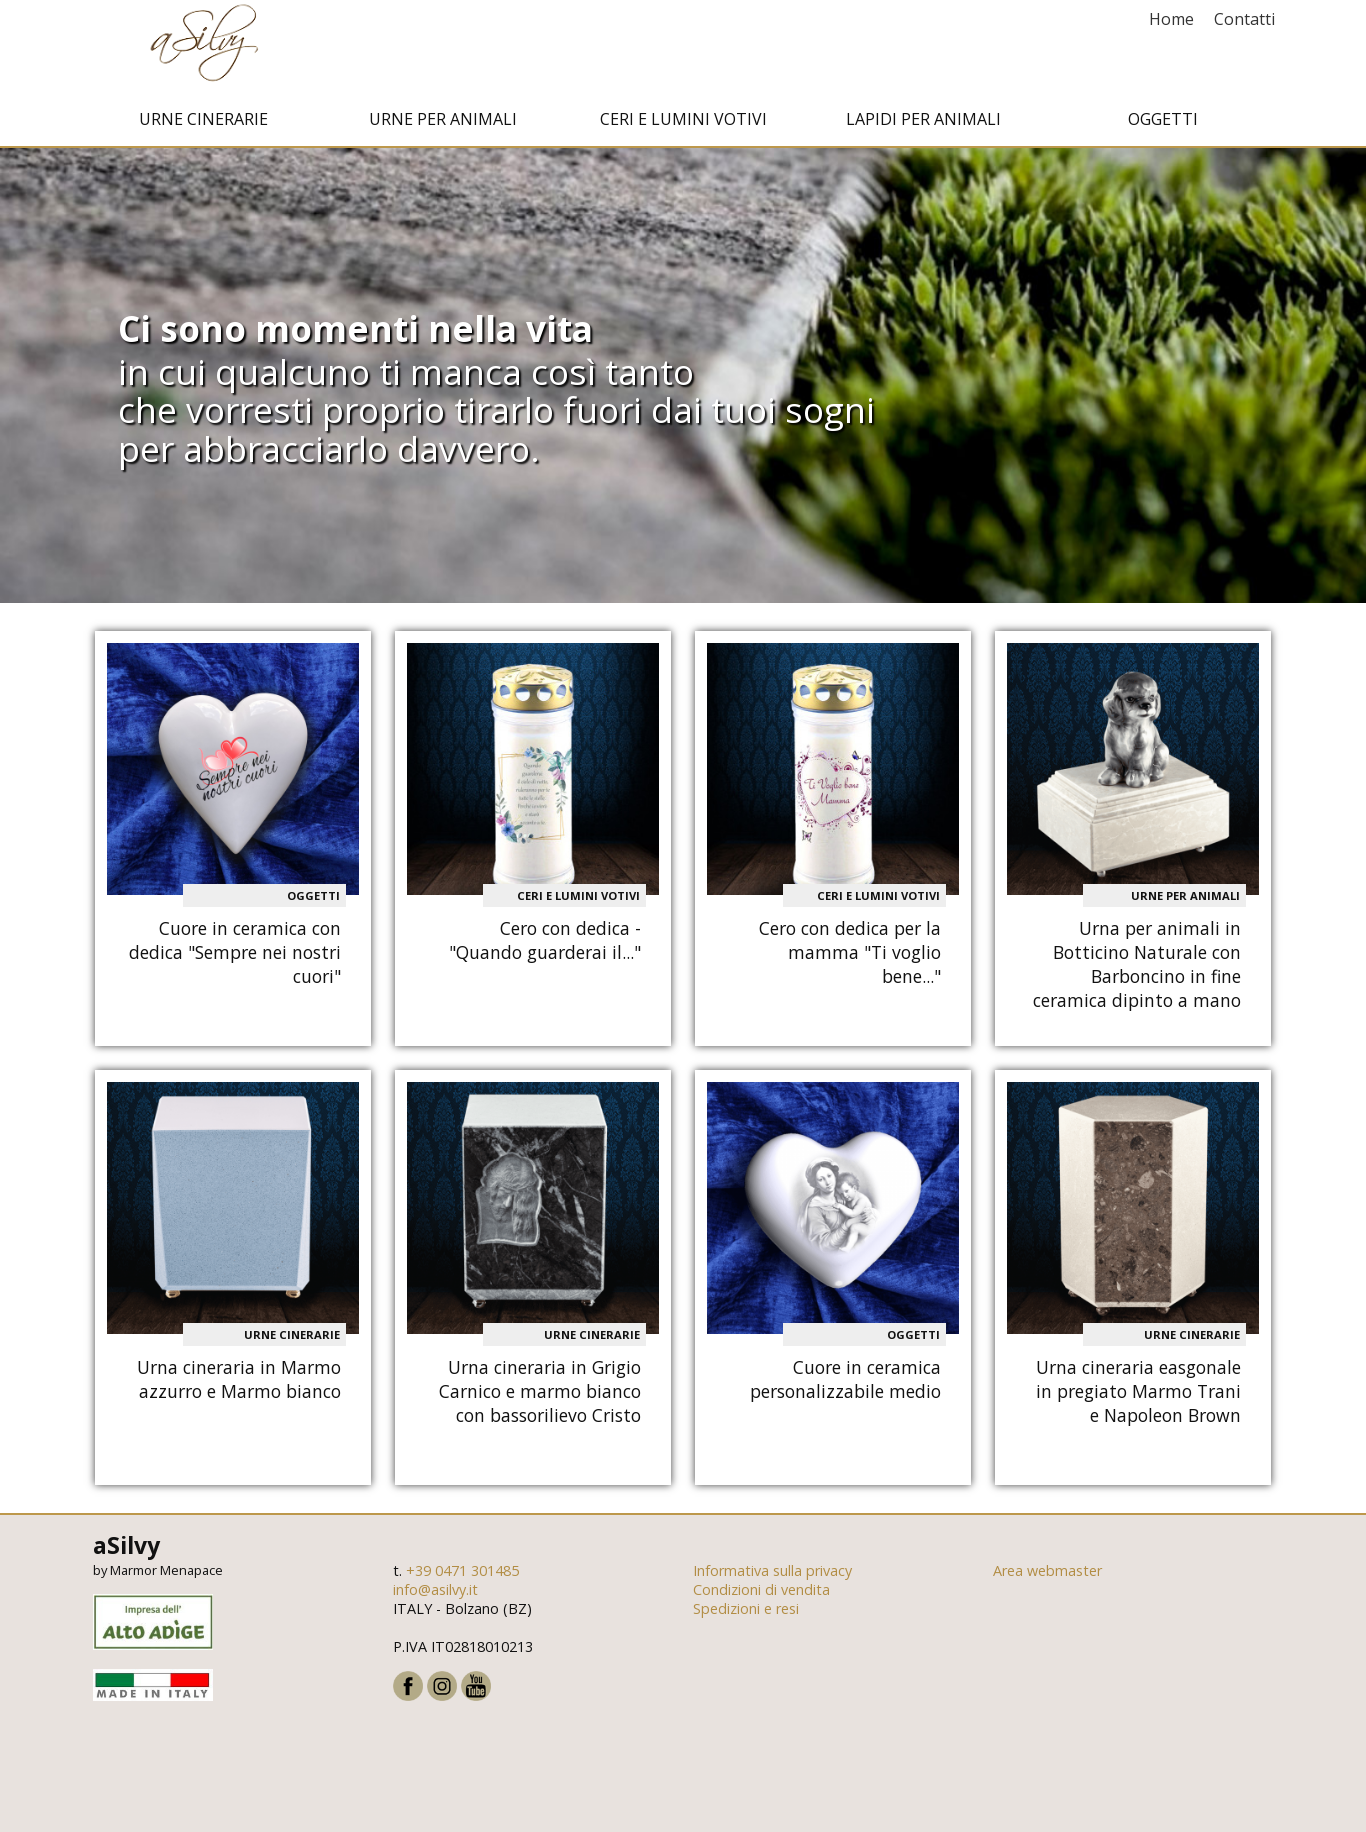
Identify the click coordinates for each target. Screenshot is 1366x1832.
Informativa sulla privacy (772, 1574)
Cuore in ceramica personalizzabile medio (845, 1382)
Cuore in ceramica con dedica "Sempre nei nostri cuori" (235, 956)
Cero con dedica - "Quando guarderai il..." (545, 944)
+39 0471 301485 (462, 1574)
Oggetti (1163, 123)
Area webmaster (1047, 1574)
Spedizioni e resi (746, 1612)
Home (1171, 19)
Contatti (1244, 19)
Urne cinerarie (203, 123)
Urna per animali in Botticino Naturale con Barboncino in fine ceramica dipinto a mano (1137, 968)
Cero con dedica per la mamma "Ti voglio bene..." (850, 956)
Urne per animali (443, 123)
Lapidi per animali (923, 123)
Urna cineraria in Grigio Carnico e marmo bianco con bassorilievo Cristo (540, 1394)
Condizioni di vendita (761, 1593)
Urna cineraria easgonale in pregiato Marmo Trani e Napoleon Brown (1138, 1394)
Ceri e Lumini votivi (683, 123)
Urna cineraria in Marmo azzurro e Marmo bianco (239, 1382)
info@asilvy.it (435, 1593)
